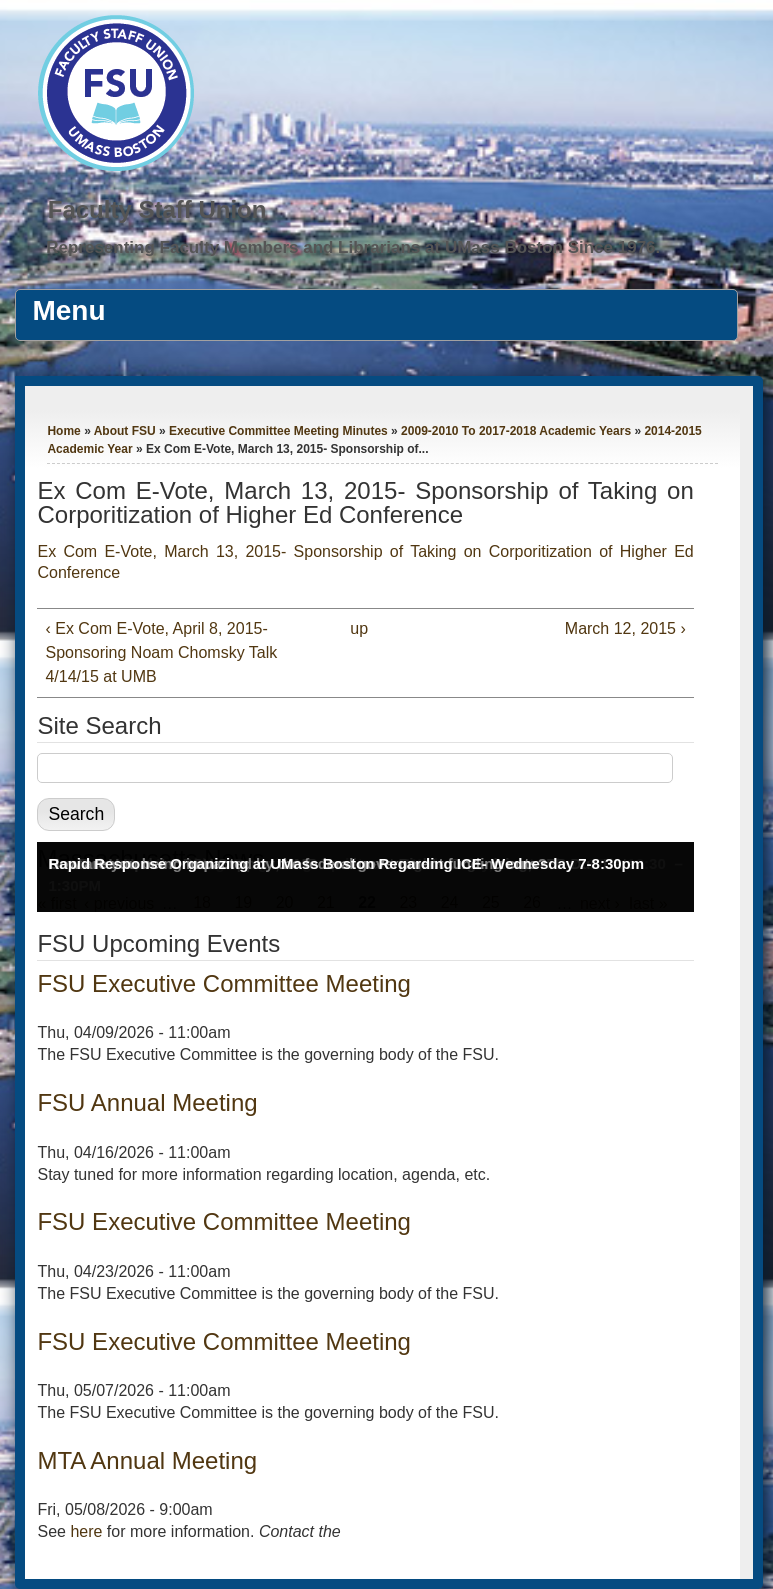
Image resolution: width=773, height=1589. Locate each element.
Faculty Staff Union (157, 209)
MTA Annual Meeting (147, 1460)
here (86, 1531)
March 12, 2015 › (625, 628)
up (359, 628)
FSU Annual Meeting (147, 1102)
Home (63, 431)
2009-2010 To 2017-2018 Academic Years (516, 431)
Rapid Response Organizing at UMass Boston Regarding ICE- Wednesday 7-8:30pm (346, 863)
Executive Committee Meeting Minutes (278, 431)
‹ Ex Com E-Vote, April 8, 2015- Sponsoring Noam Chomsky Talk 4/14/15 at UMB (161, 652)
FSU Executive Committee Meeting (223, 983)
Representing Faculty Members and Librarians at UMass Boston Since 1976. (353, 247)
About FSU (125, 431)
